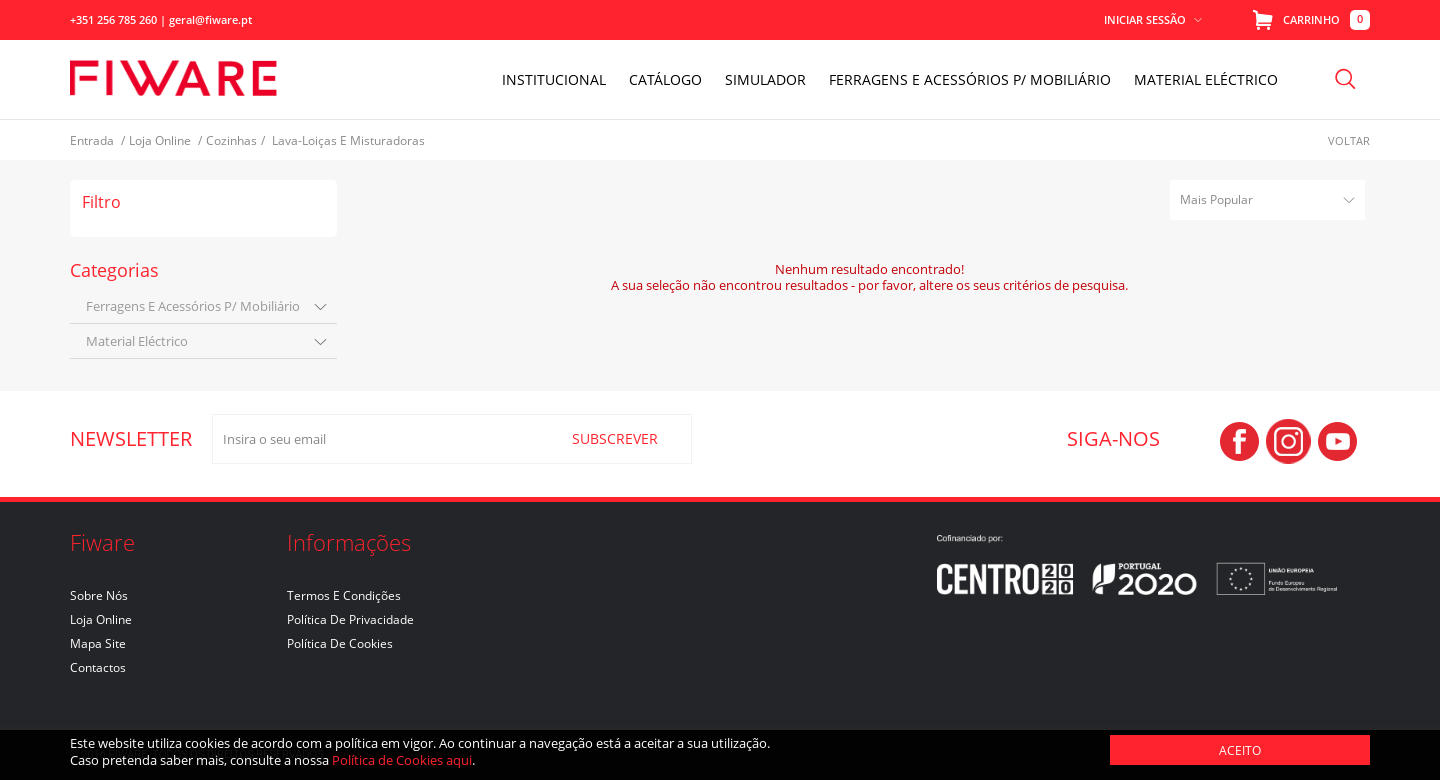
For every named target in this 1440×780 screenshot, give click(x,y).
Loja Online (101, 619)
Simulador (765, 79)
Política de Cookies (340, 643)
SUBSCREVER (615, 438)
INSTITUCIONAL (554, 79)
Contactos (98, 667)
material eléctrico (137, 341)
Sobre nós (99, 595)
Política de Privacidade (350, 619)
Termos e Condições (344, 595)
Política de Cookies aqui (402, 760)
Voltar (1349, 140)
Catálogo (665, 79)
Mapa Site (98, 643)
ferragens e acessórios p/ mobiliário (193, 306)
